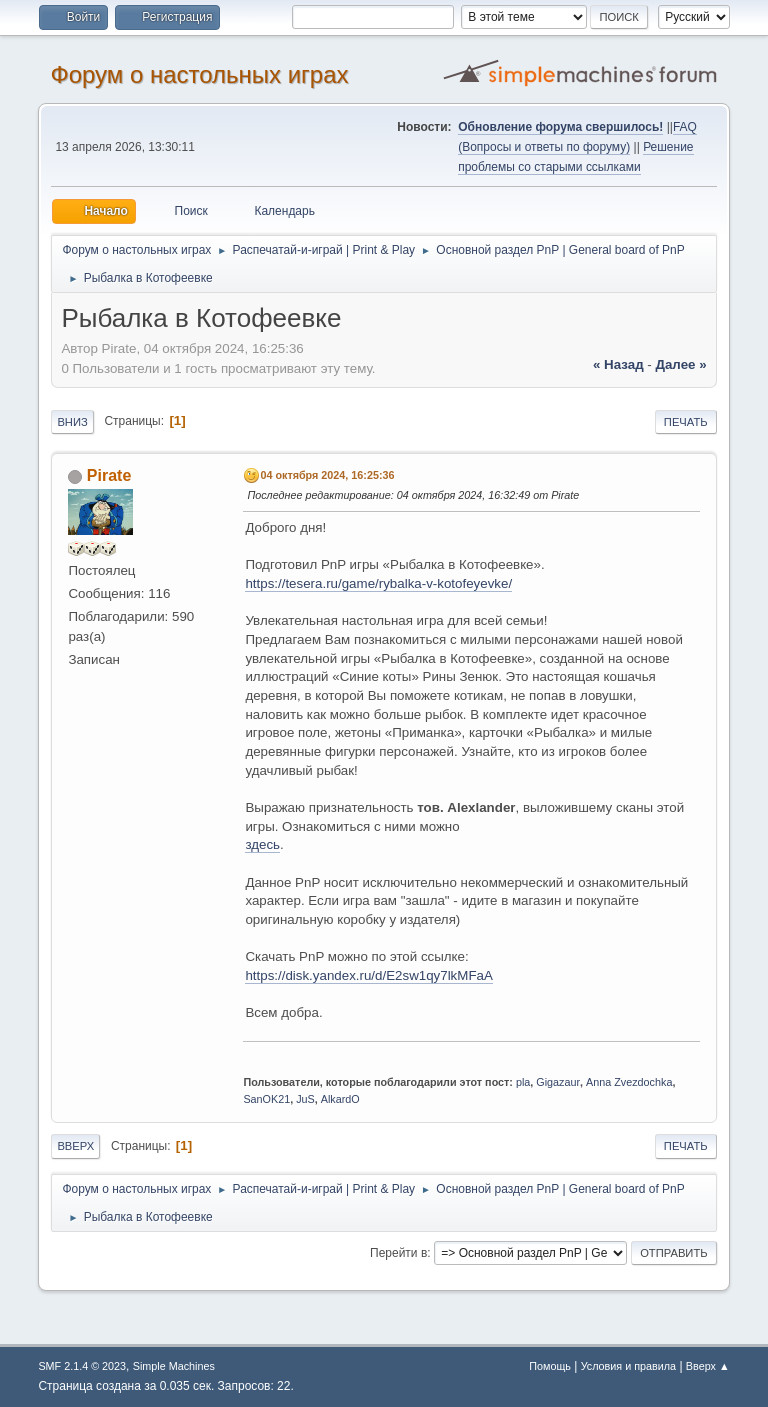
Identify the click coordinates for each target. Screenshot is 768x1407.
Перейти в (398, 1253)
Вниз (72, 422)
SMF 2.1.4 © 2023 (82, 1366)
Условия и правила (628, 1366)
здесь (262, 844)
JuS (305, 1099)
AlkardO (340, 1099)
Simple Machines (174, 1366)
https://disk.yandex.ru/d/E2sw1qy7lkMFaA (368, 975)
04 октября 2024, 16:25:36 (327, 475)
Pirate (109, 475)
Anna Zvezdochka (629, 1082)
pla (523, 1082)
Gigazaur (558, 1082)
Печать (686, 422)
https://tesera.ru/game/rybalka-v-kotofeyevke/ (378, 583)
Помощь (550, 1366)
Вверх (75, 1146)
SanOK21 (266, 1099)
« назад (618, 364)
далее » (680, 364)
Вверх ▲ (708, 1366)
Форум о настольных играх (199, 74)
